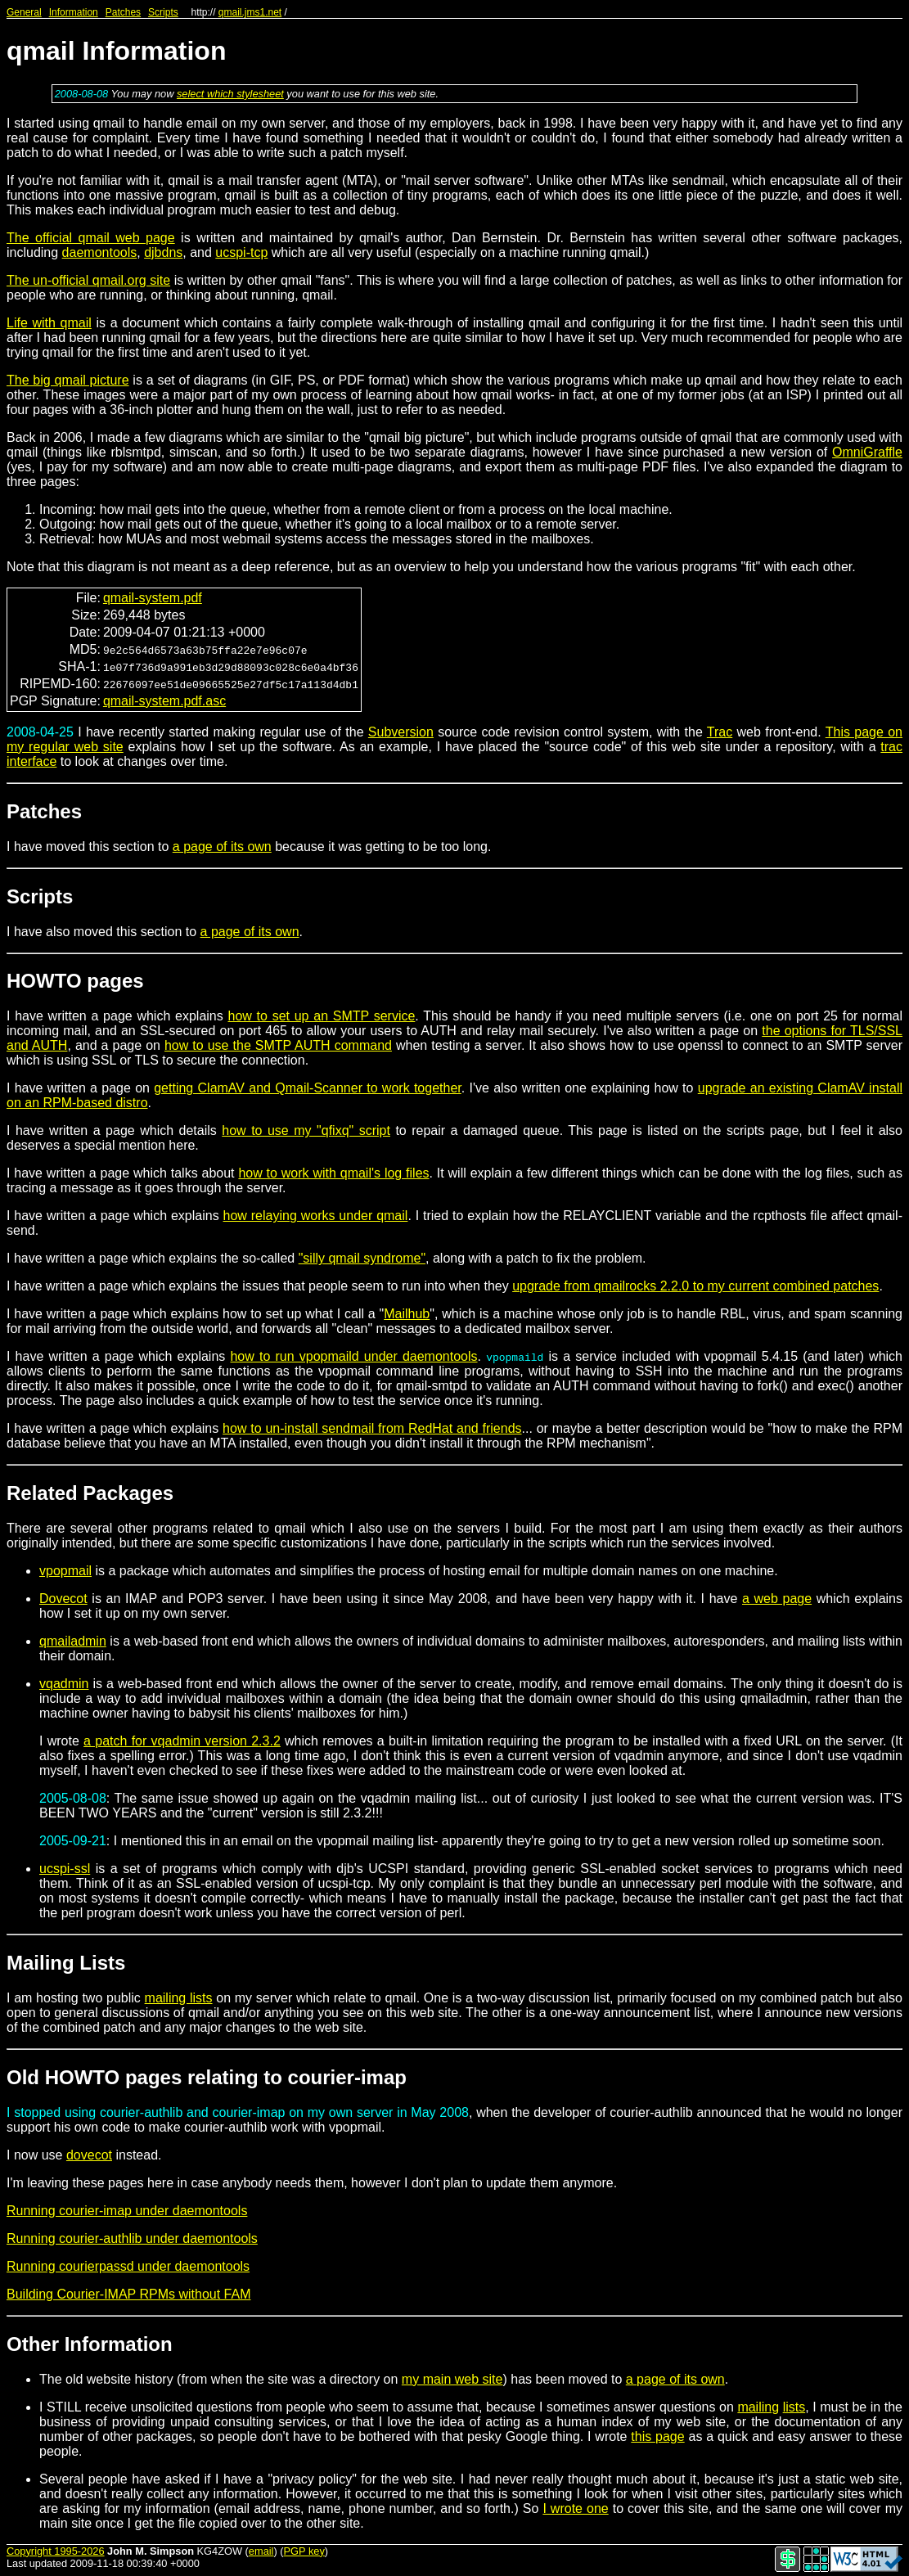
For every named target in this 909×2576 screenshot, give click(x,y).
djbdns (163, 252)
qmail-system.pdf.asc (164, 701)
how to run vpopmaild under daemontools (353, 1356)
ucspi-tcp (241, 252)
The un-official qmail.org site (88, 280)
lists (794, 2407)
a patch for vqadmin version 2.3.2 (182, 1741)
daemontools (99, 252)
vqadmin (63, 1684)
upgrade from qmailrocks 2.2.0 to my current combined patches (695, 1286)
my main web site (452, 2379)
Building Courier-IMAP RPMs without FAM (128, 2294)
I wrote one (575, 2508)
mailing (758, 2407)
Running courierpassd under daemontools (128, 2266)
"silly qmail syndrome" (362, 1258)
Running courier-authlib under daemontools (132, 2238)
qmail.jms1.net (249, 12)
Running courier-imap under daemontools (127, 2211)
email (261, 2551)
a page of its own (222, 846)
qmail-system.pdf (152, 598)
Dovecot (63, 1598)
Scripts (163, 12)
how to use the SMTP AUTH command (278, 1045)
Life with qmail (49, 323)
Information (73, 12)
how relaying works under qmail (315, 1216)
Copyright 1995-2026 (56, 2551)
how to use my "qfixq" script (306, 1130)
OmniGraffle (867, 452)
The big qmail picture (68, 380)
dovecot (89, 2155)
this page (657, 2436)
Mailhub (407, 1314)
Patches (123, 12)
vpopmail (65, 1571)
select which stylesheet (230, 94)
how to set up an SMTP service (321, 1016)
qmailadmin (72, 1641)
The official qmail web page (91, 238)
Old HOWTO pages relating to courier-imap (207, 2077)
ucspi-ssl (64, 1869)
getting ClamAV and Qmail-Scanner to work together (307, 1088)
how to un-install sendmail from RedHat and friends (372, 1428)
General (24, 12)
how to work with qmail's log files (333, 1173)
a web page (777, 1598)
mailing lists (179, 1998)
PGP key (304, 2551)
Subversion (401, 732)
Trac (719, 732)
